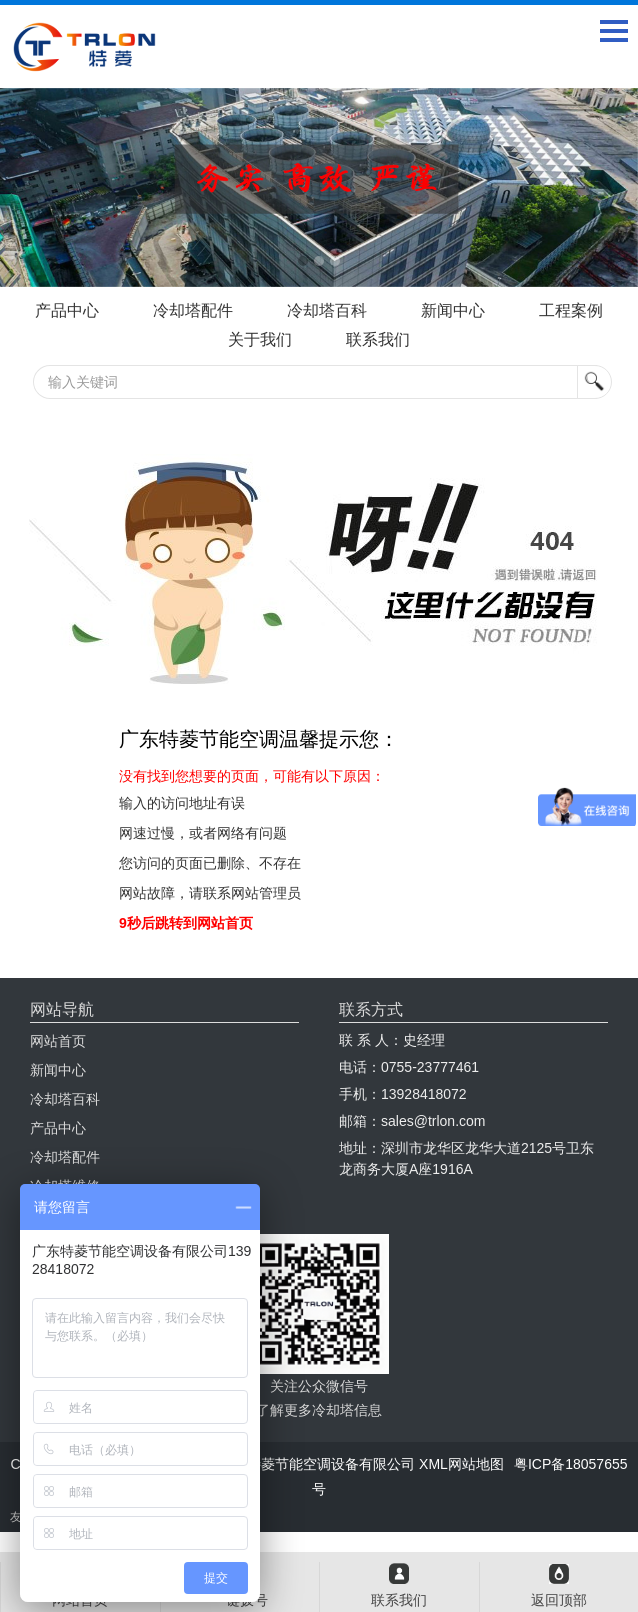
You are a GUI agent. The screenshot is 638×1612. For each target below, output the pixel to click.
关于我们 (260, 339)
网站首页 (58, 1041)
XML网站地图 (461, 1464)
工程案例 (571, 310)
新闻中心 (453, 310)
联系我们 (378, 339)
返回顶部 (559, 1600)
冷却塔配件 (193, 310)
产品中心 (67, 310)
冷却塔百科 (327, 310)
